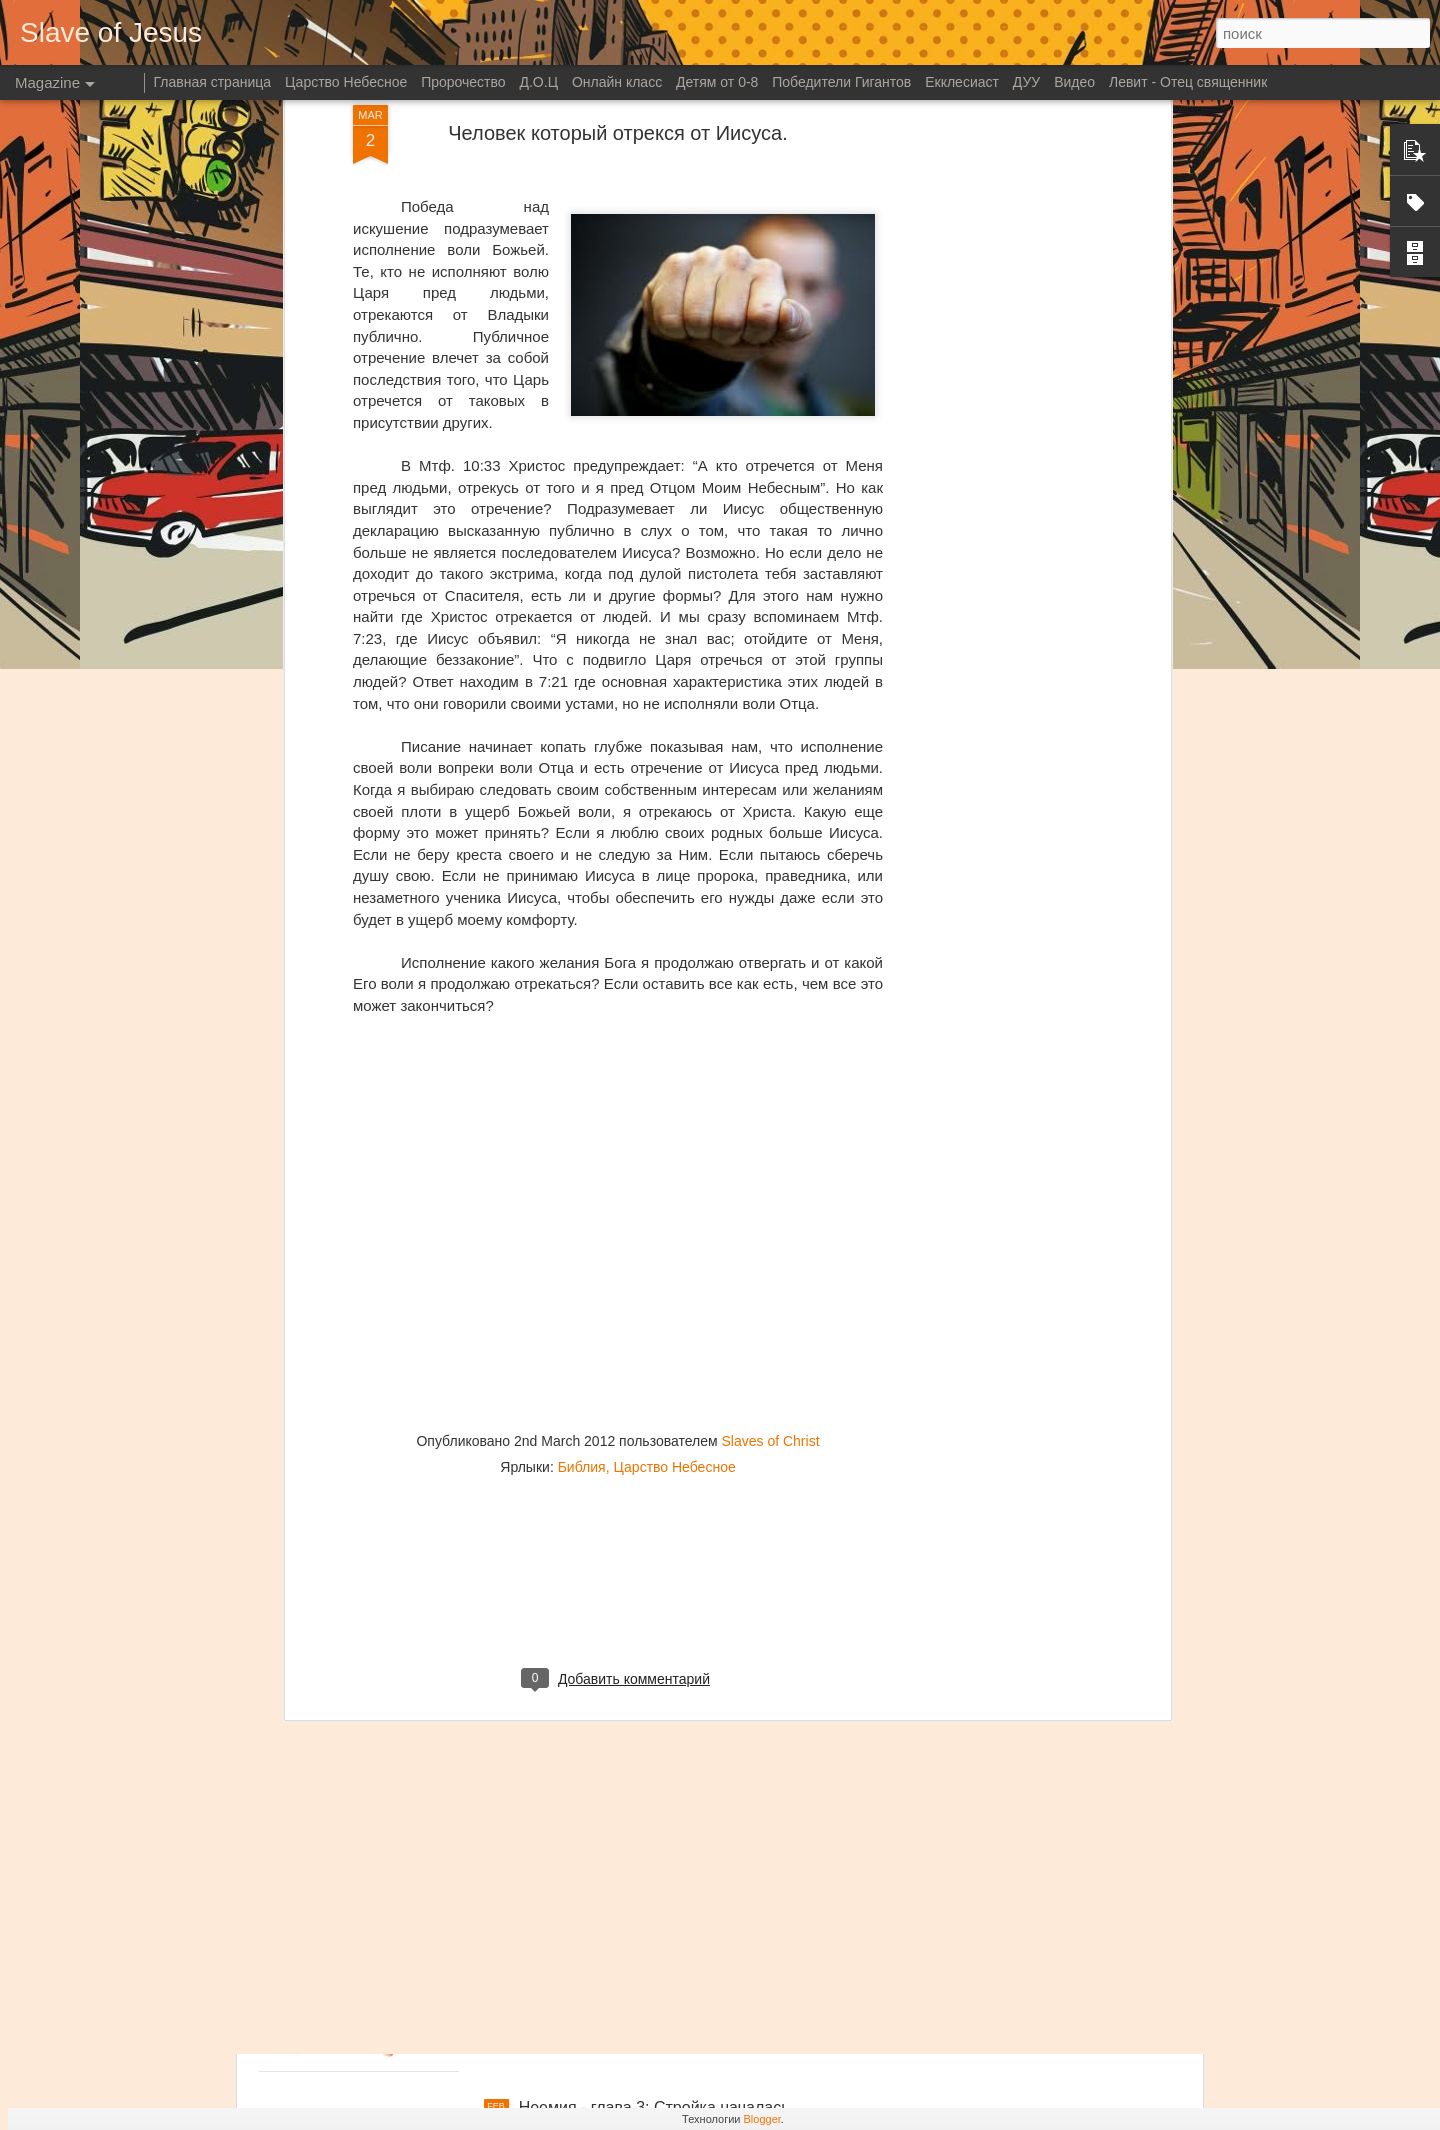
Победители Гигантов (841, 82)
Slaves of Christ (770, 1089)
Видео (1074, 82)
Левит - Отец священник (1188, 82)
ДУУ (1026, 82)
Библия (582, 1115)
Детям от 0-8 (717, 82)
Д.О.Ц (538, 82)
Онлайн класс (617, 82)
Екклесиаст (962, 82)
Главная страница (213, 82)
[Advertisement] (618, 1244)
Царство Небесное (674, 1115)
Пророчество (463, 82)
